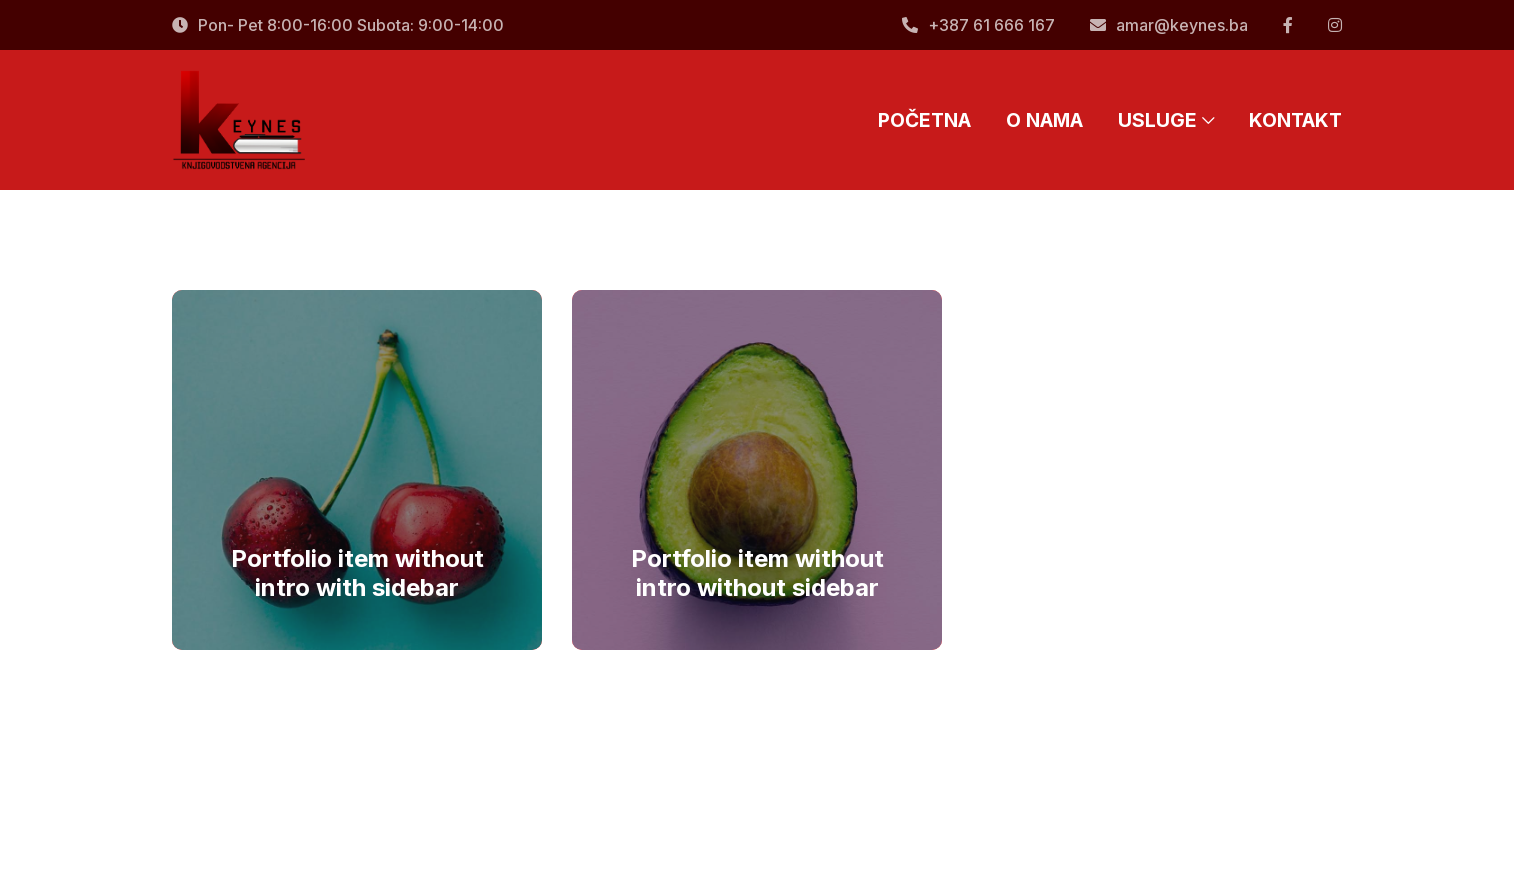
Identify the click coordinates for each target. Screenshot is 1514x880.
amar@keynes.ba (1169, 25)
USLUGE (1166, 120)
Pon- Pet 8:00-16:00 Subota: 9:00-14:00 (338, 25)
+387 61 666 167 (978, 25)
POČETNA (924, 120)
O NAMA (1044, 120)
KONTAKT (1295, 120)
